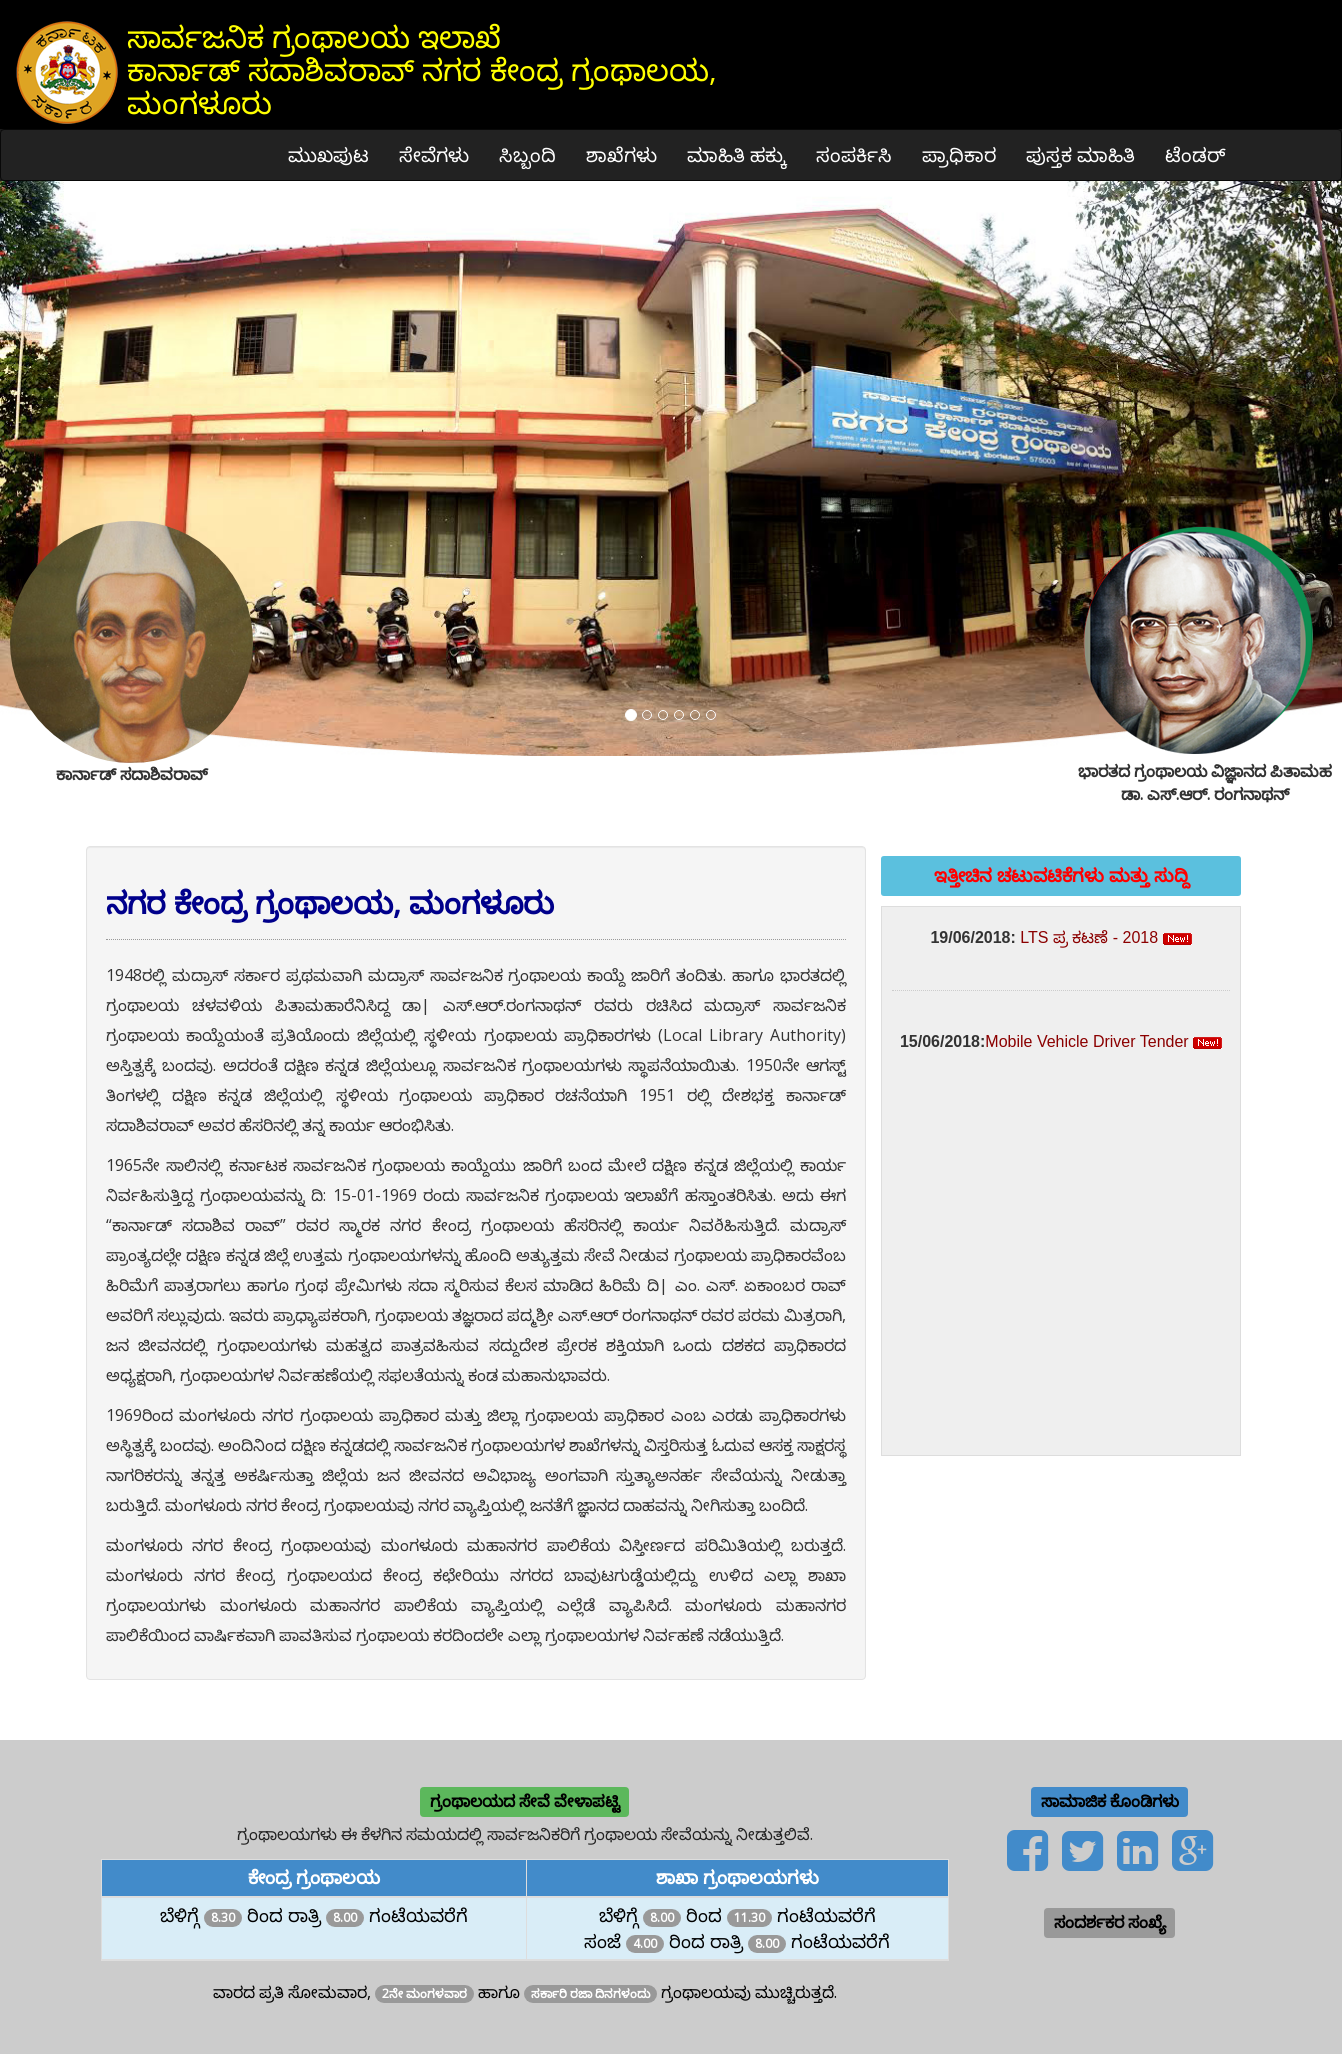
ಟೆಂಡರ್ (1195, 154)
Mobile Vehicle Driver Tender (1086, 1041)
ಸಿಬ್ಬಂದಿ (527, 154)
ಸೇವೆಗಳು (434, 154)
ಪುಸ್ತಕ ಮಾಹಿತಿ (1080, 154)
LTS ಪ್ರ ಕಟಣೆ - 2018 (1089, 937)
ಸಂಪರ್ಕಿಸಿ (854, 154)
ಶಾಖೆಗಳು (621, 154)
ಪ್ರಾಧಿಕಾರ (959, 154)
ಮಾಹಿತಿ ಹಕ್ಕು (736, 154)
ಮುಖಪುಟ (328, 154)
